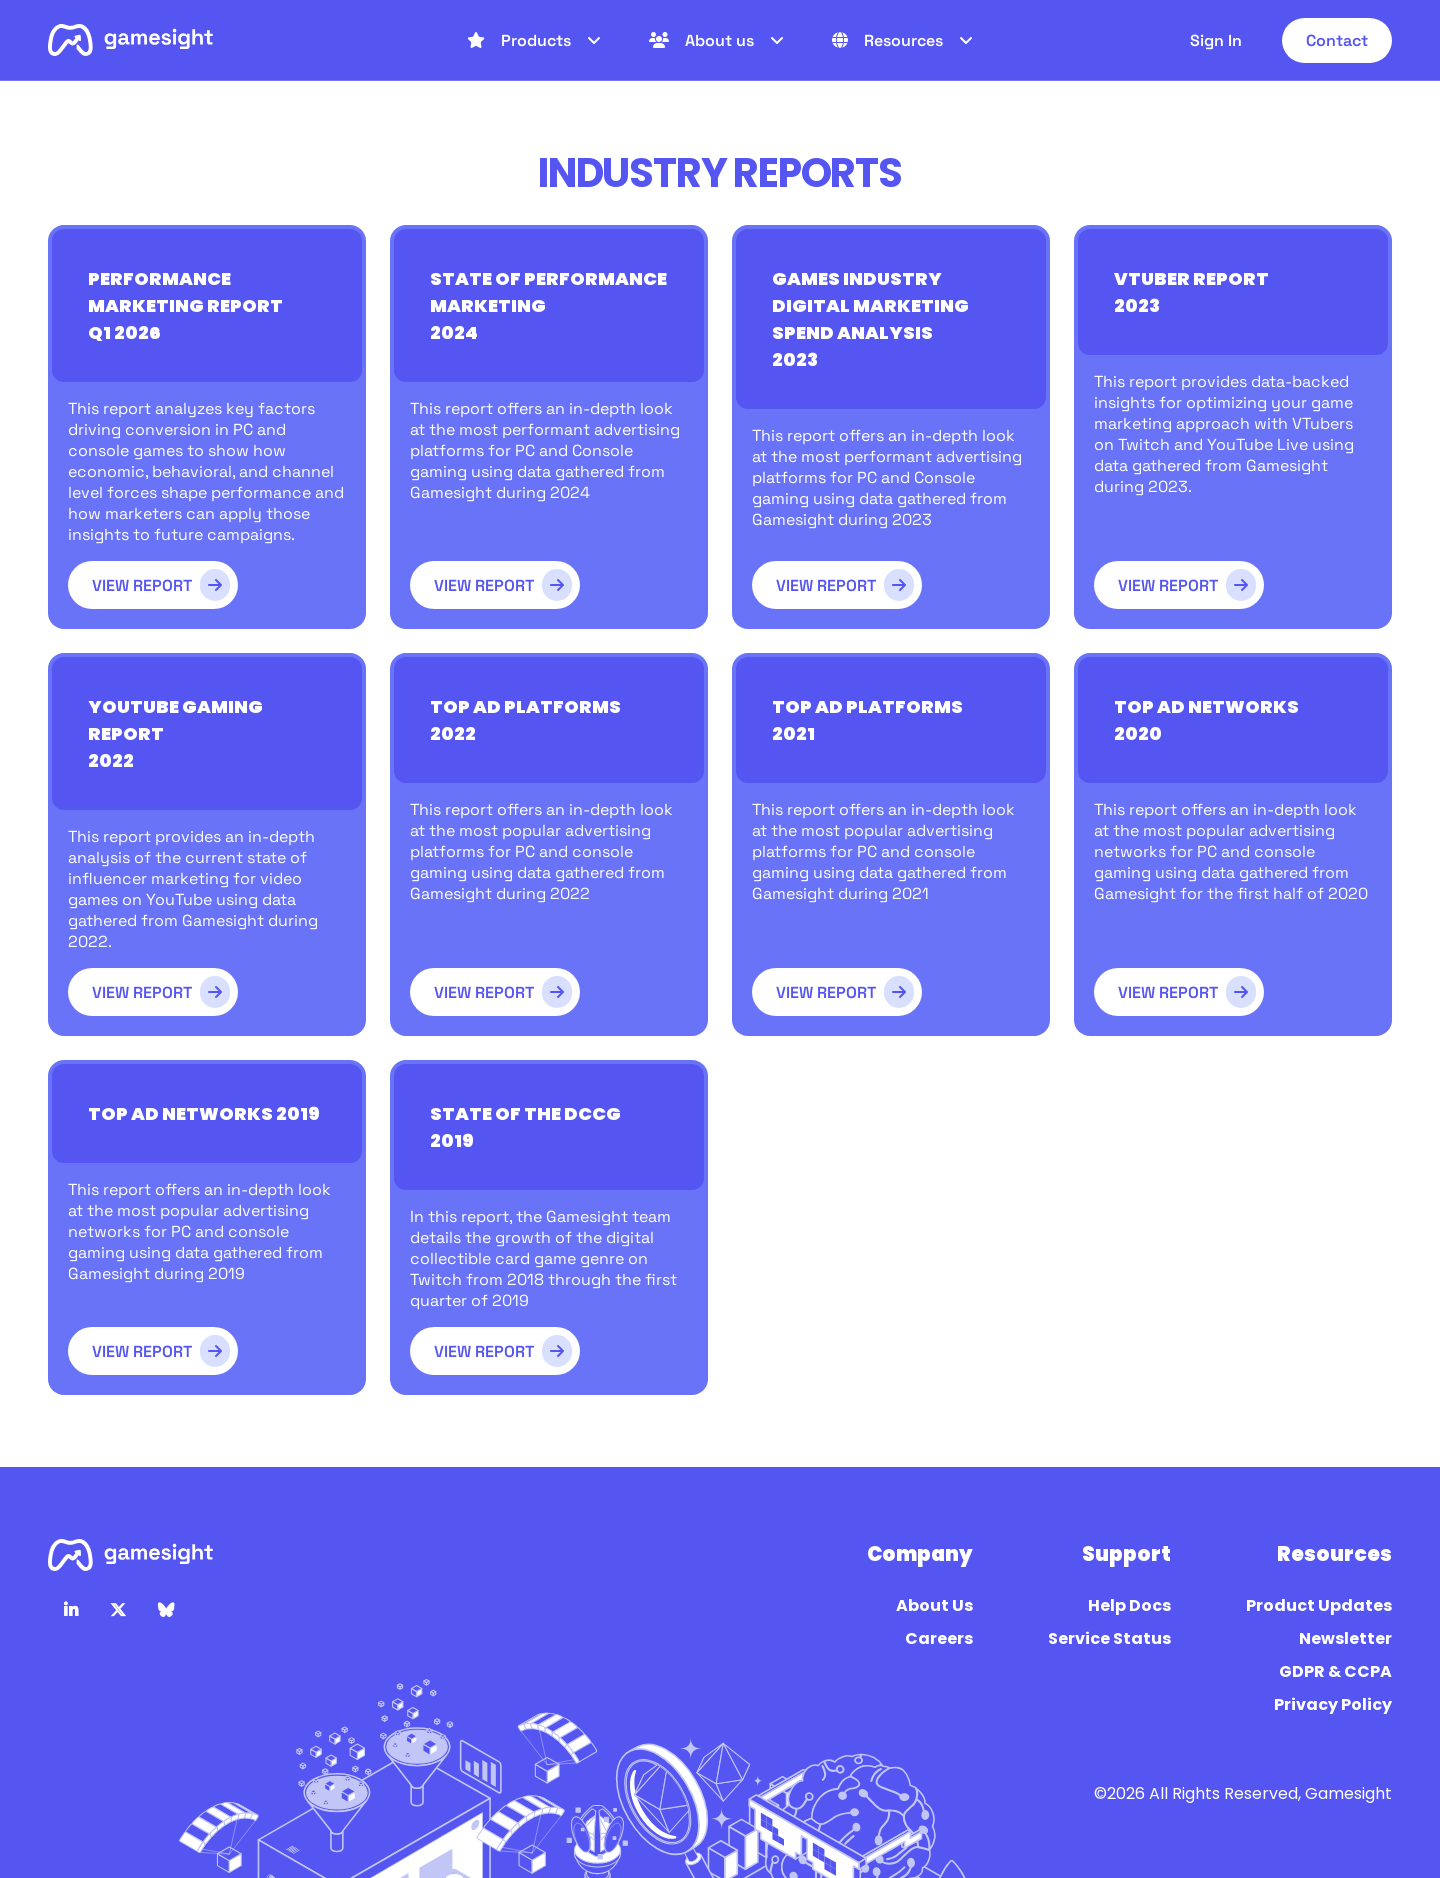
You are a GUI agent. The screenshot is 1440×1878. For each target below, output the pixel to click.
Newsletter (1344, 1638)
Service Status (1108, 1638)
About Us (933, 1605)
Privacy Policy (1331, 1704)
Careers (937, 1638)
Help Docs (1128, 1605)
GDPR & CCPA (1334, 1671)
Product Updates (1317, 1605)
